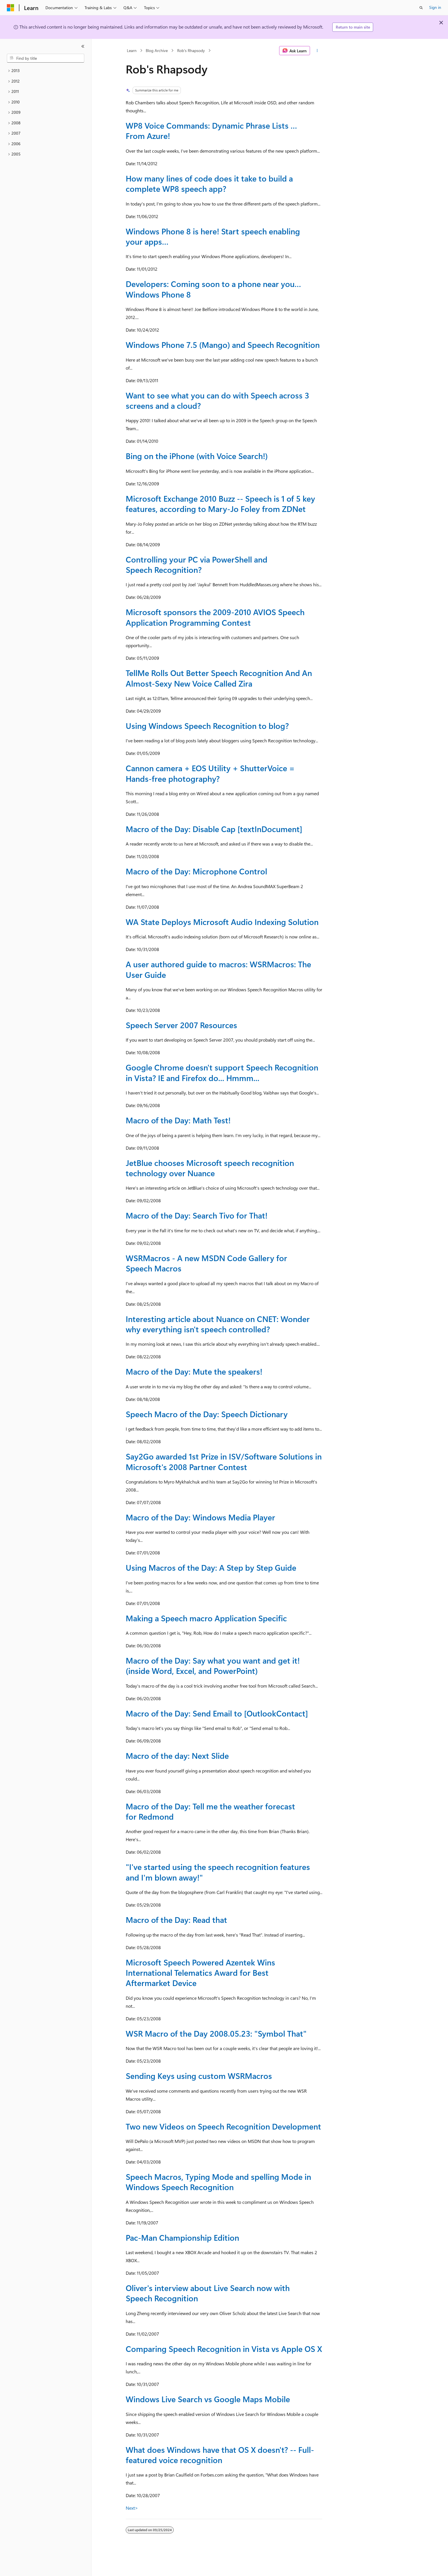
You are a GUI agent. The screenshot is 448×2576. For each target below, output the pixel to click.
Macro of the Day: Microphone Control (196, 871)
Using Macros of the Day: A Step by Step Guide (211, 1567)
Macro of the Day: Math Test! (178, 1120)
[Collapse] (83, 46)
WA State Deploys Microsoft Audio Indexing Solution (222, 921)
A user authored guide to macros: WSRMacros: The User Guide (218, 969)
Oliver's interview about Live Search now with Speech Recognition (208, 2292)
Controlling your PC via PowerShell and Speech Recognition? (196, 564)
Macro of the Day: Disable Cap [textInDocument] (214, 829)
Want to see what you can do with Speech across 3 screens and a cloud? (217, 400)
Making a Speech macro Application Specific (206, 1618)
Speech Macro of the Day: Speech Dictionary (207, 1414)
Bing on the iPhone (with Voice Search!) (197, 455)
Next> (132, 2508)
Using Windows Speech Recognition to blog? (207, 725)
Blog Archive (157, 50)
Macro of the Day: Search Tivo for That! (196, 1215)
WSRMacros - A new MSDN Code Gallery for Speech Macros (206, 1263)
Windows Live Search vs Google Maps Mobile (208, 2399)
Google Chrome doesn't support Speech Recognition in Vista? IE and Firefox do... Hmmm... (222, 1072)
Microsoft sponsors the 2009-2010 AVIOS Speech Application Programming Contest (215, 617)
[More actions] (317, 50)
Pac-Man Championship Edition (182, 2237)
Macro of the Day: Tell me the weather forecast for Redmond (210, 1811)
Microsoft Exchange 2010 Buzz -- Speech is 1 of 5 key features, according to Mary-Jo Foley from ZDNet (220, 503)
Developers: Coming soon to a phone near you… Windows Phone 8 (213, 288)
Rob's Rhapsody (191, 50)
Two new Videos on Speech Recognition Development (223, 2126)
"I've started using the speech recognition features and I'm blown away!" (218, 1871)
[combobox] (45, 58)
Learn (132, 50)
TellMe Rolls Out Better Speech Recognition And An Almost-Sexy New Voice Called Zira (219, 677)
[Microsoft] (10, 7)
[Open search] (421, 8)
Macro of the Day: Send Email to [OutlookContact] (217, 1713)
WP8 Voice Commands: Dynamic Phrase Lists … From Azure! (211, 130)
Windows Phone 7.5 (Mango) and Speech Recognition (223, 344)
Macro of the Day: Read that (176, 1919)
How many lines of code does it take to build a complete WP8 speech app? (209, 183)
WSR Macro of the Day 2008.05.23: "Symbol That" (216, 2033)
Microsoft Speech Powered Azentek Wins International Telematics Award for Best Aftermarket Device (200, 1972)
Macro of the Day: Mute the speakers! (194, 1371)
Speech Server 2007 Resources (181, 1025)
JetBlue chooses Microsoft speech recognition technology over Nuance (210, 1167)
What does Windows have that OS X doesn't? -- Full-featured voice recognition (220, 2454)
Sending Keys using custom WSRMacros (199, 2075)
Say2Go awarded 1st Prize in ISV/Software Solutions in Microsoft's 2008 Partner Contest (224, 1461)
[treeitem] (45, 70)
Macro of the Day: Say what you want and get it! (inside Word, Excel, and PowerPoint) (213, 1665)
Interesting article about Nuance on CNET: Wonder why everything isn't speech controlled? (218, 1323)
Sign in (435, 7)
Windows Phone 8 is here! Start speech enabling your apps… (213, 236)
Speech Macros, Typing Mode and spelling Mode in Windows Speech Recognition (218, 2181)
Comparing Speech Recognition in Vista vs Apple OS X (224, 2348)
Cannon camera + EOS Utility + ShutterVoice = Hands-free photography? (210, 773)
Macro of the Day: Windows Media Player (200, 1517)
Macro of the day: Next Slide (177, 1755)
